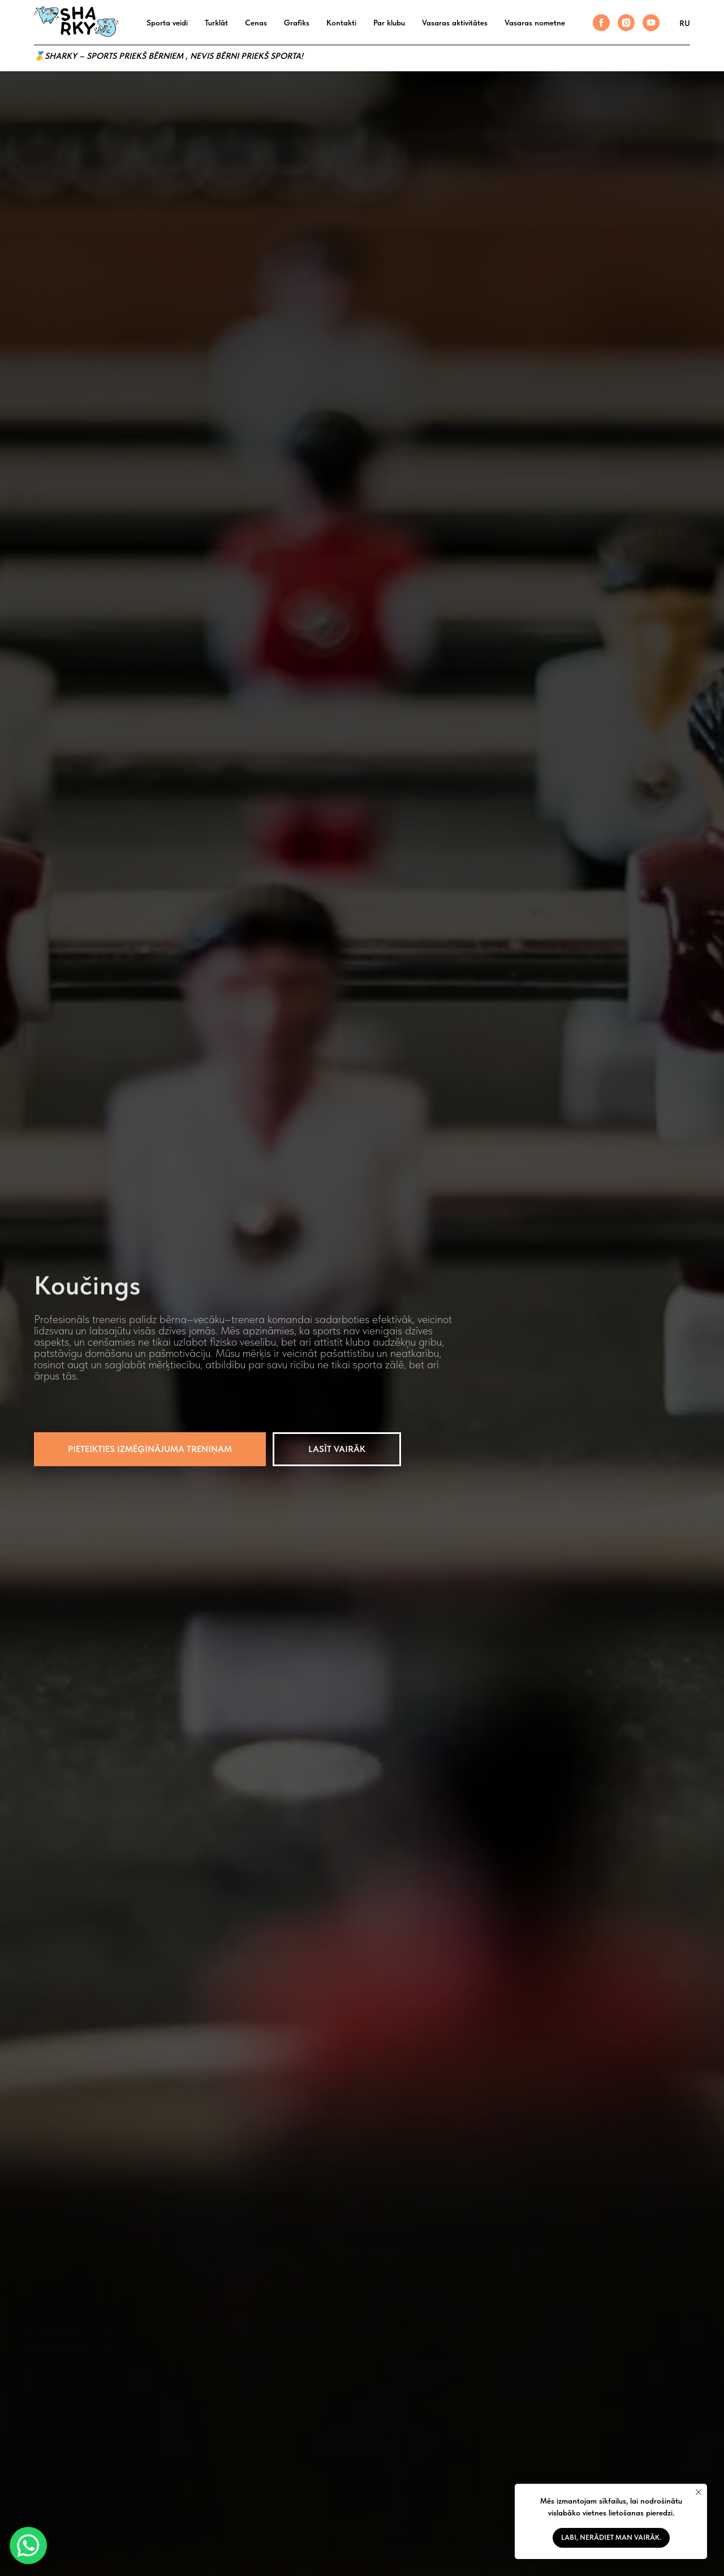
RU (684, 23)
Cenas (256, 22)
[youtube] (651, 22)
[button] (150, 1449)
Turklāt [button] (216, 22)
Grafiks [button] (296, 22)
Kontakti (341, 22)
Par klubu (389, 22)
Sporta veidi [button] (167, 22)
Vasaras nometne (535, 22)
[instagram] (626, 22)
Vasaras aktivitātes (455, 22)
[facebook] (601, 22)
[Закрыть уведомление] (698, 2492)
